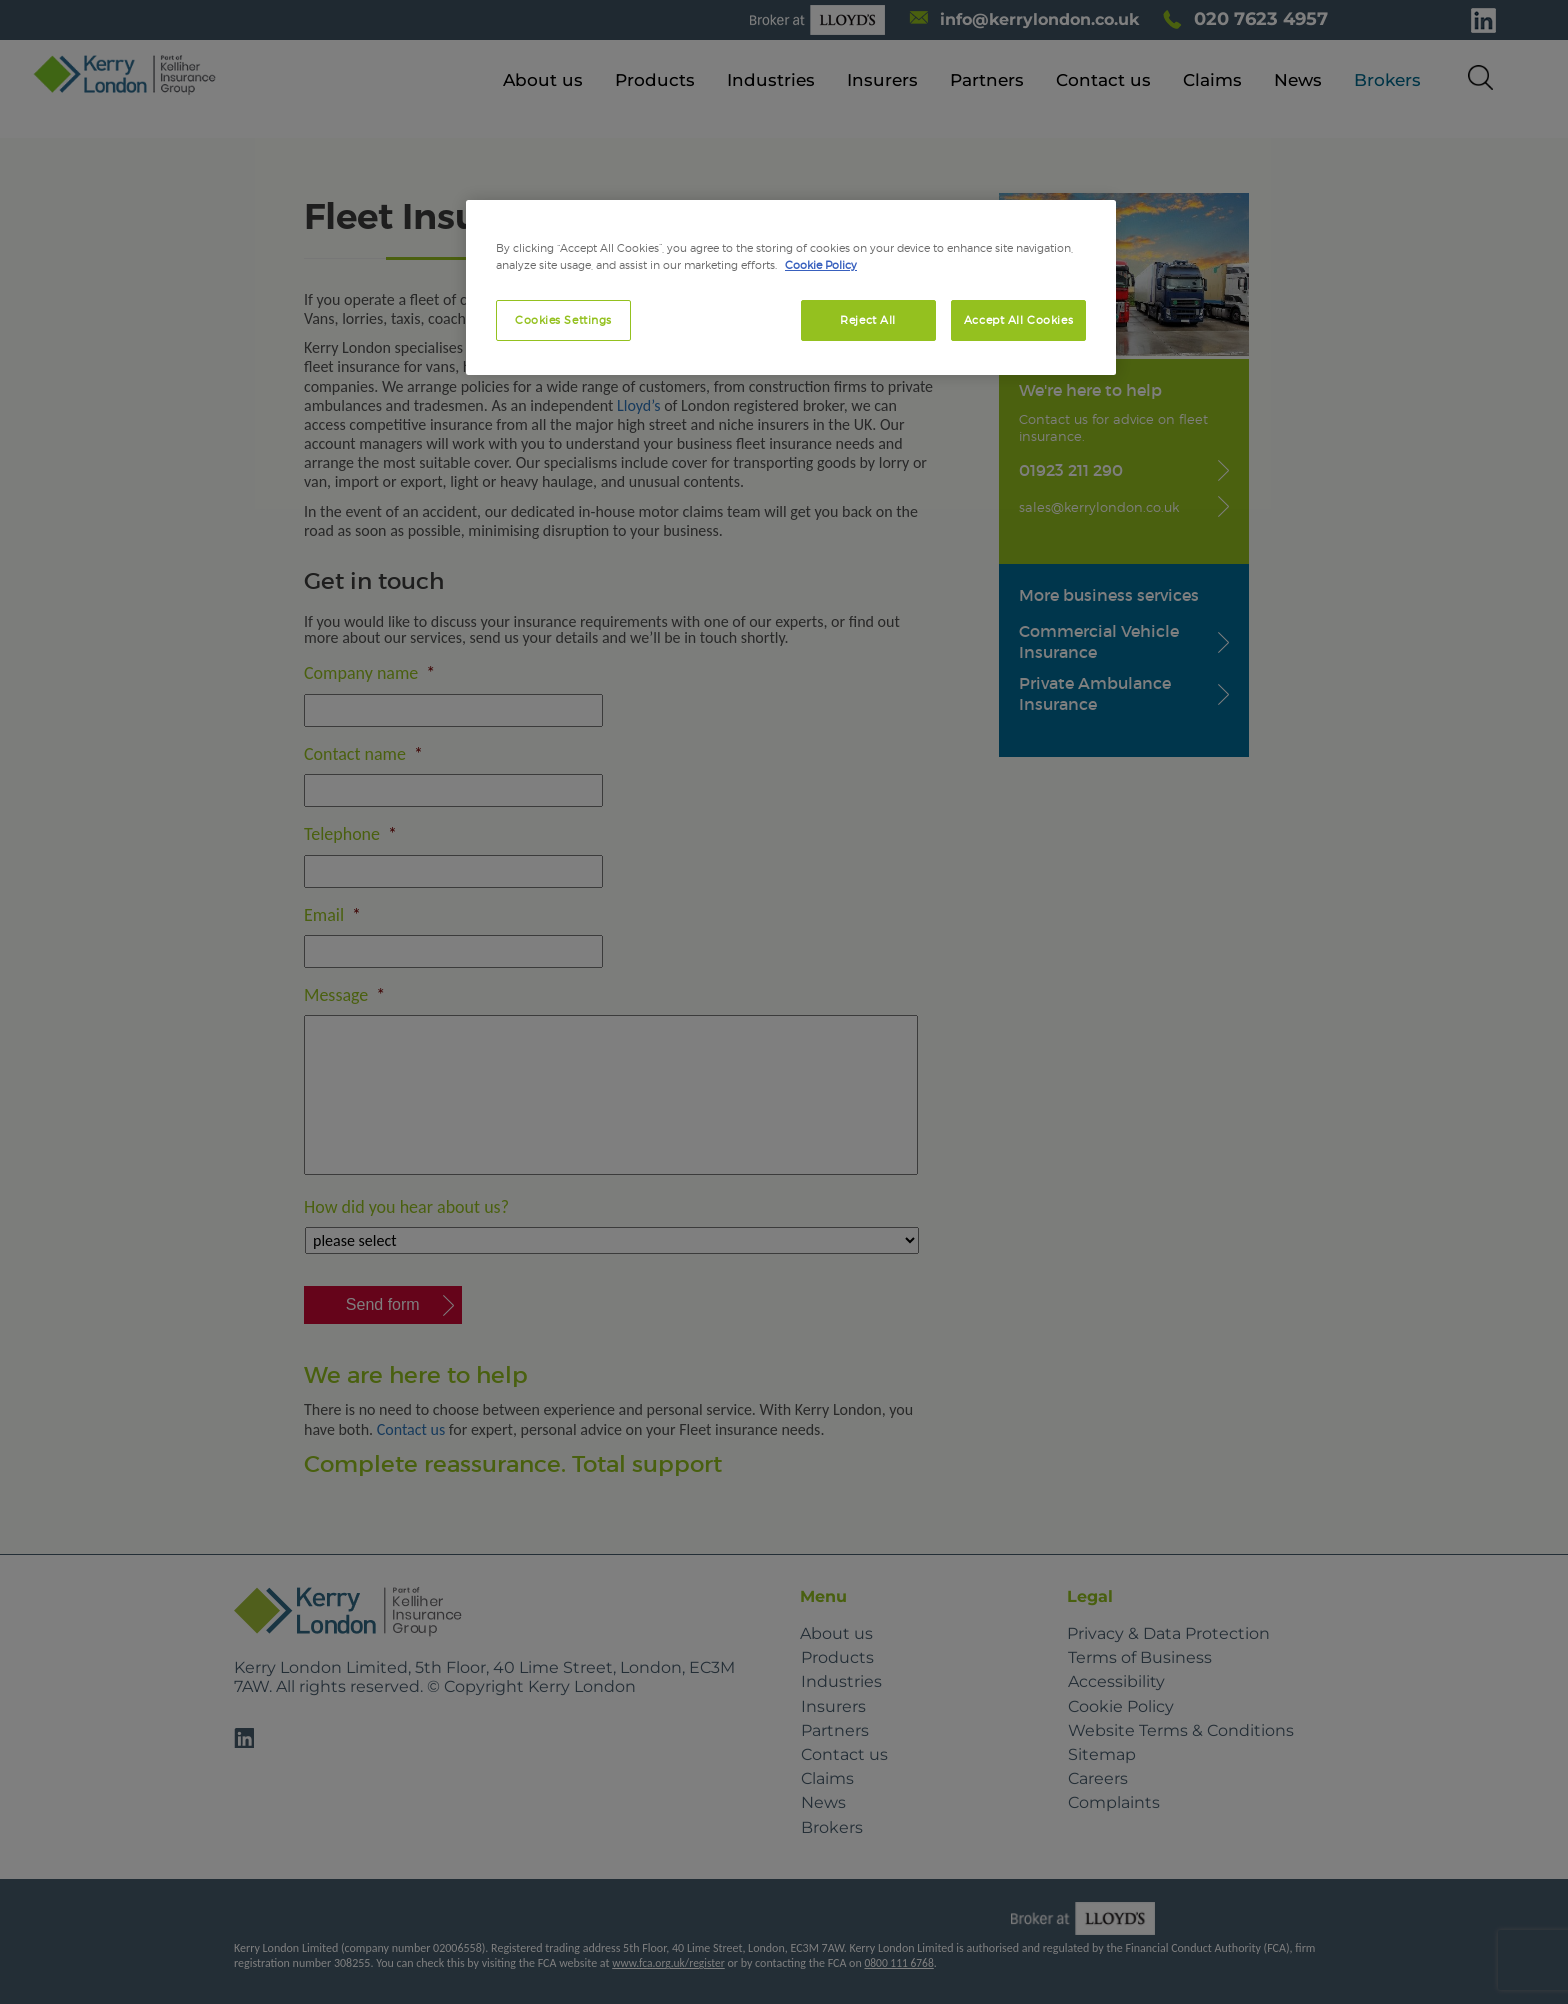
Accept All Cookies (1018, 320)
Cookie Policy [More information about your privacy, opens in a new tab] (821, 265)
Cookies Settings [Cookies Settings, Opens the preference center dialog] (563, 320)
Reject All (868, 320)
